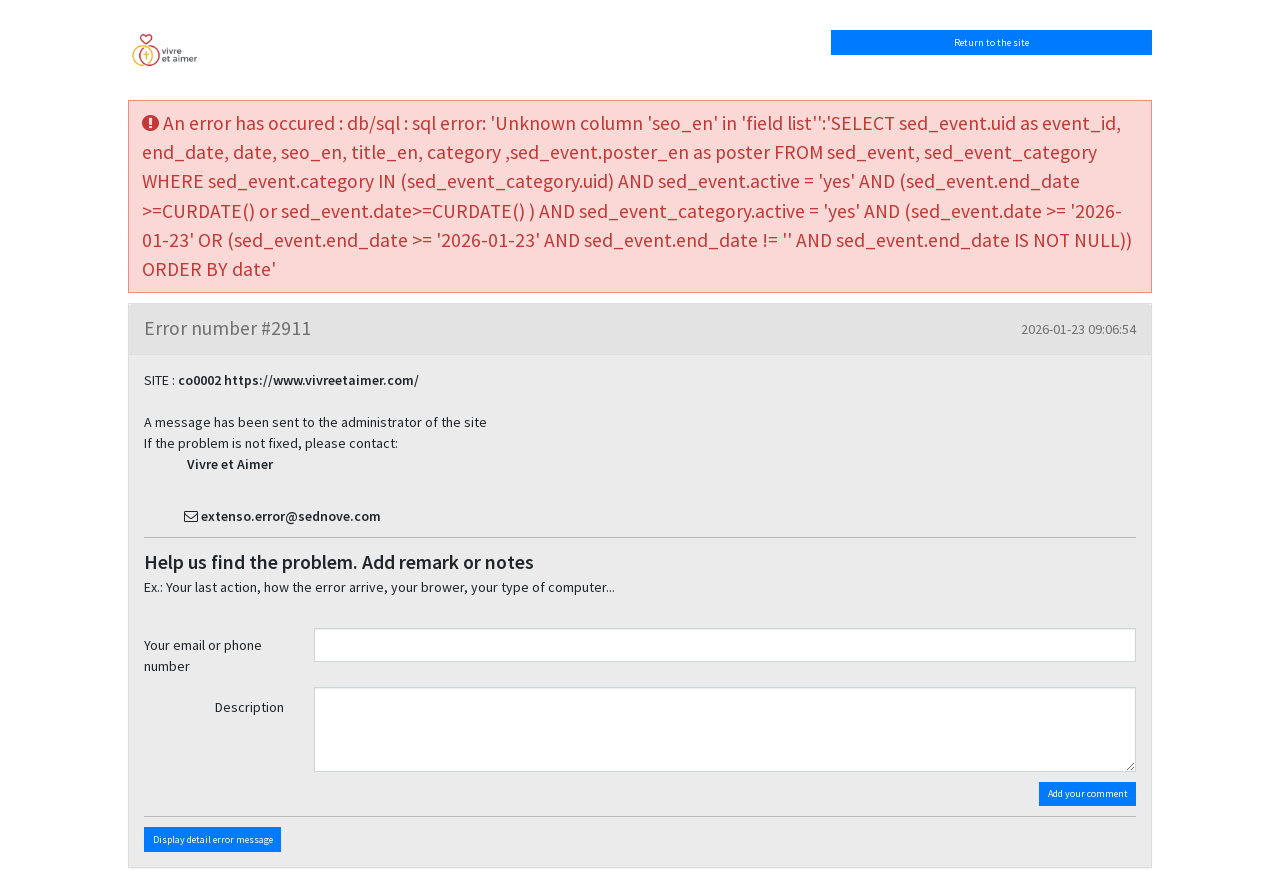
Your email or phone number (203, 655)
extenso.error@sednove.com (291, 516)
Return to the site (991, 42)
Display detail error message (213, 839)
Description (249, 707)
